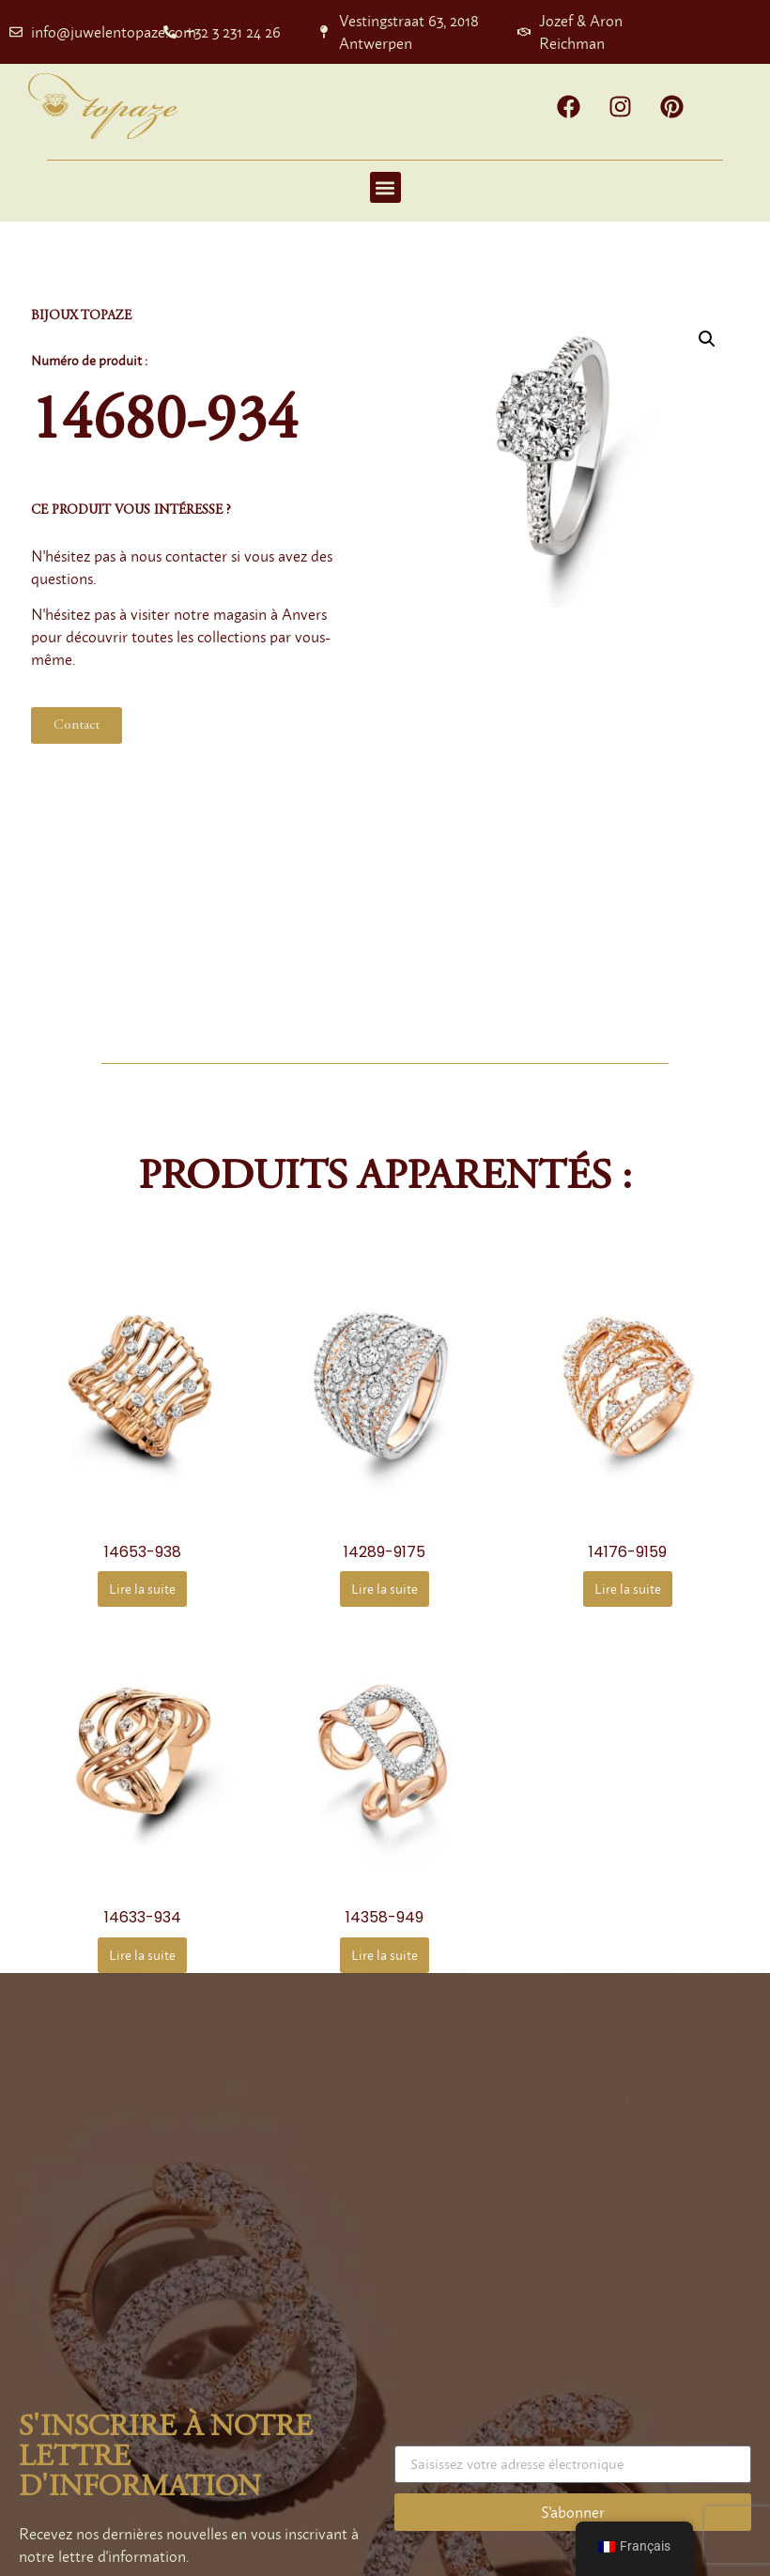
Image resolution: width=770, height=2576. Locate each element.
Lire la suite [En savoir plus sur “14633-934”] (142, 1955)
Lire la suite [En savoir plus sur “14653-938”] (142, 1589)
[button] (385, 187)
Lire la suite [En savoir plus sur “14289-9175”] (384, 1589)
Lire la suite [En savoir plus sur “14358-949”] (384, 1955)
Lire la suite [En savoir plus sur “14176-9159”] (627, 1589)
